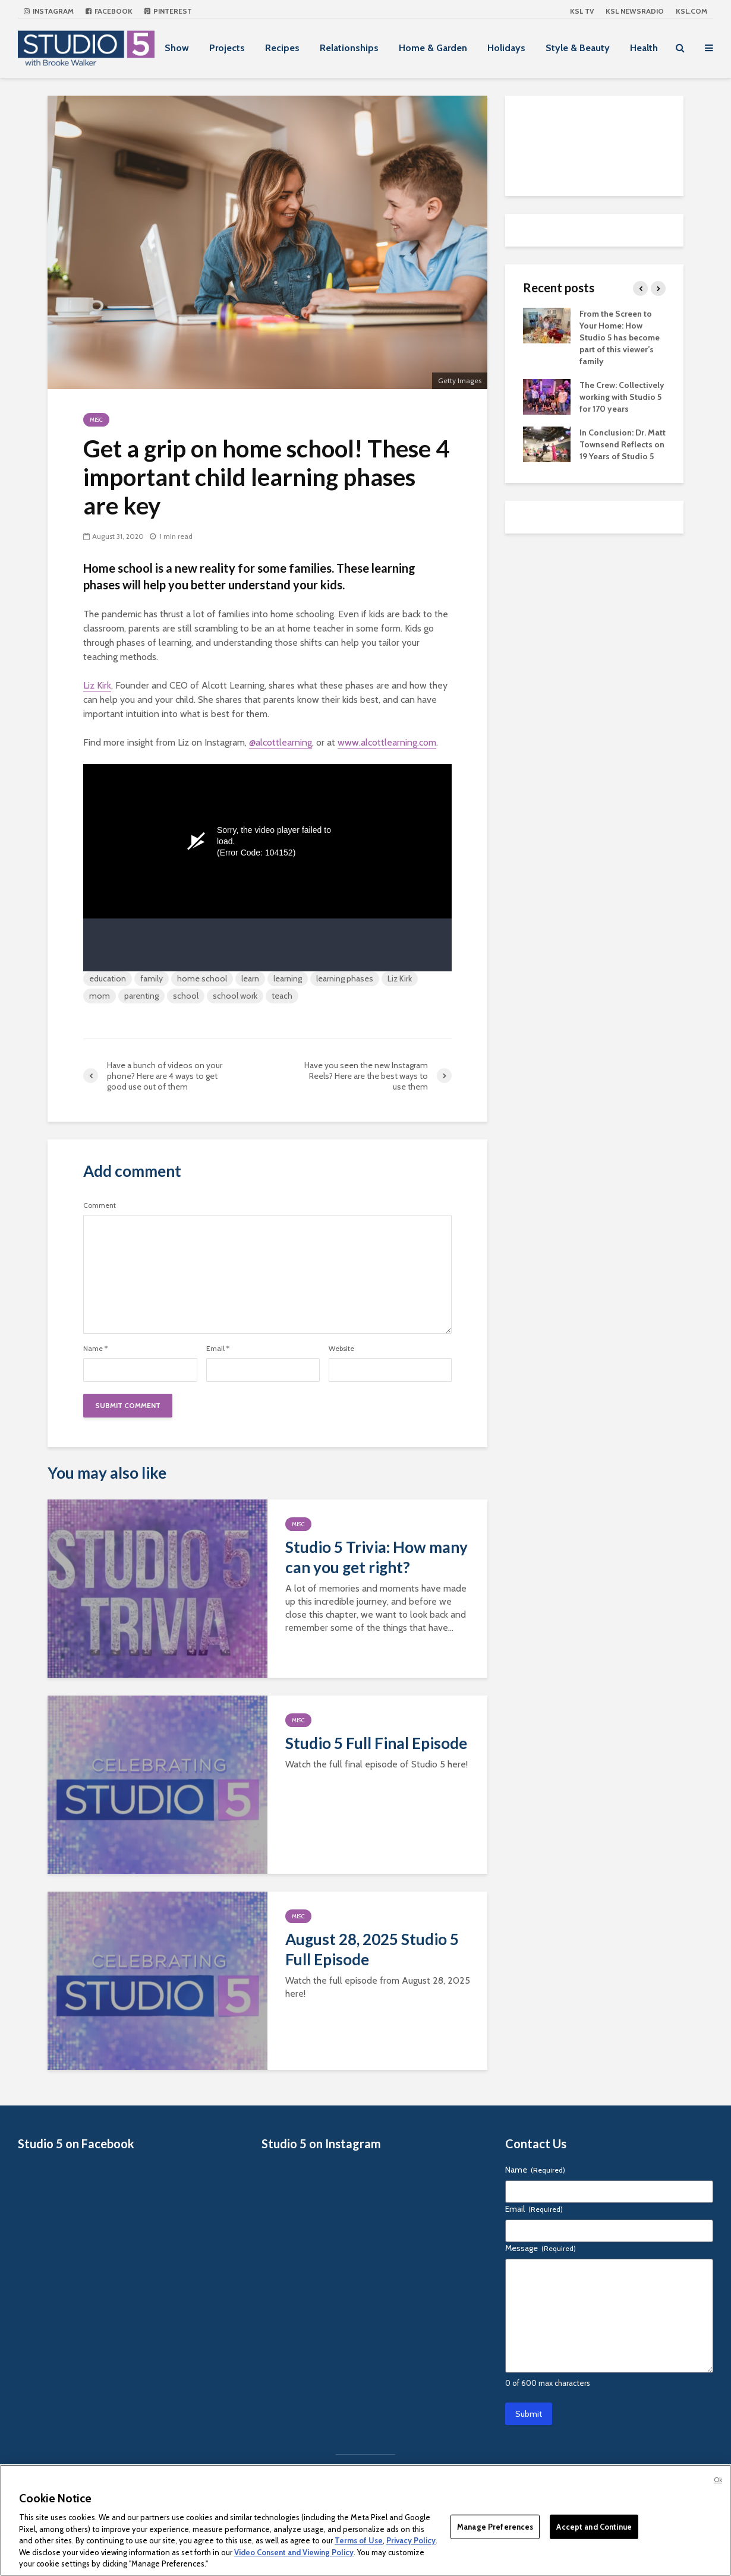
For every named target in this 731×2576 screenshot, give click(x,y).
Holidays (506, 47)
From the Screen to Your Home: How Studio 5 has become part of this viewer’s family (619, 337)
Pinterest (168, 11)
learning (287, 978)
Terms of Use (359, 2540)
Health (644, 47)
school (185, 995)
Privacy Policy (411, 2540)
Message (540, 2248)
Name (95, 1348)
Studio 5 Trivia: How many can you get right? (376, 1557)
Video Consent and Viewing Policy (294, 2552)
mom (99, 995)
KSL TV (582, 11)
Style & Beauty (578, 47)
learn (250, 978)
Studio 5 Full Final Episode (376, 1743)
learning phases (344, 978)
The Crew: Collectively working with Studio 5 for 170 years (621, 397)
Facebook (109, 11)
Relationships (349, 47)
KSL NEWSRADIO (635, 11)
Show (177, 47)
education (107, 978)
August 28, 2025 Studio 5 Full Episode (372, 1949)
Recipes (282, 47)
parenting (141, 995)
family (151, 978)
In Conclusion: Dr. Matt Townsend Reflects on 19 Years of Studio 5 (622, 444)
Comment (99, 1205)
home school (202, 978)
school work (235, 995)
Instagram (49, 11)
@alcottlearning (280, 742)
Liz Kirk (97, 685)
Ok (718, 2480)
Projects (227, 47)
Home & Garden (433, 47)
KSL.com (691, 11)
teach (282, 995)
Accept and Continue (593, 2526)
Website (341, 1348)
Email (217, 1348)
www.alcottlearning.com (387, 742)
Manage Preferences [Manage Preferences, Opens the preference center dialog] (495, 2526)
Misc (96, 420)
